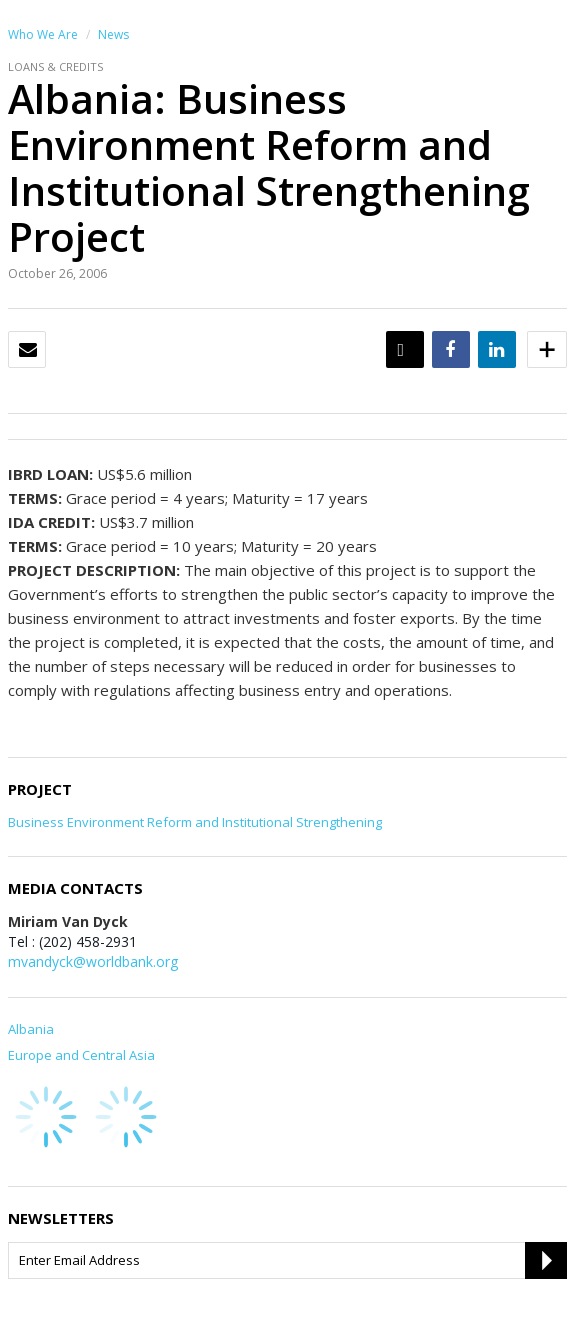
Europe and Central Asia (81, 1055)
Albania (31, 1029)
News (113, 34)
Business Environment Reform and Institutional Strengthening (195, 822)
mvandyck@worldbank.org (93, 961)
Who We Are (43, 34)
